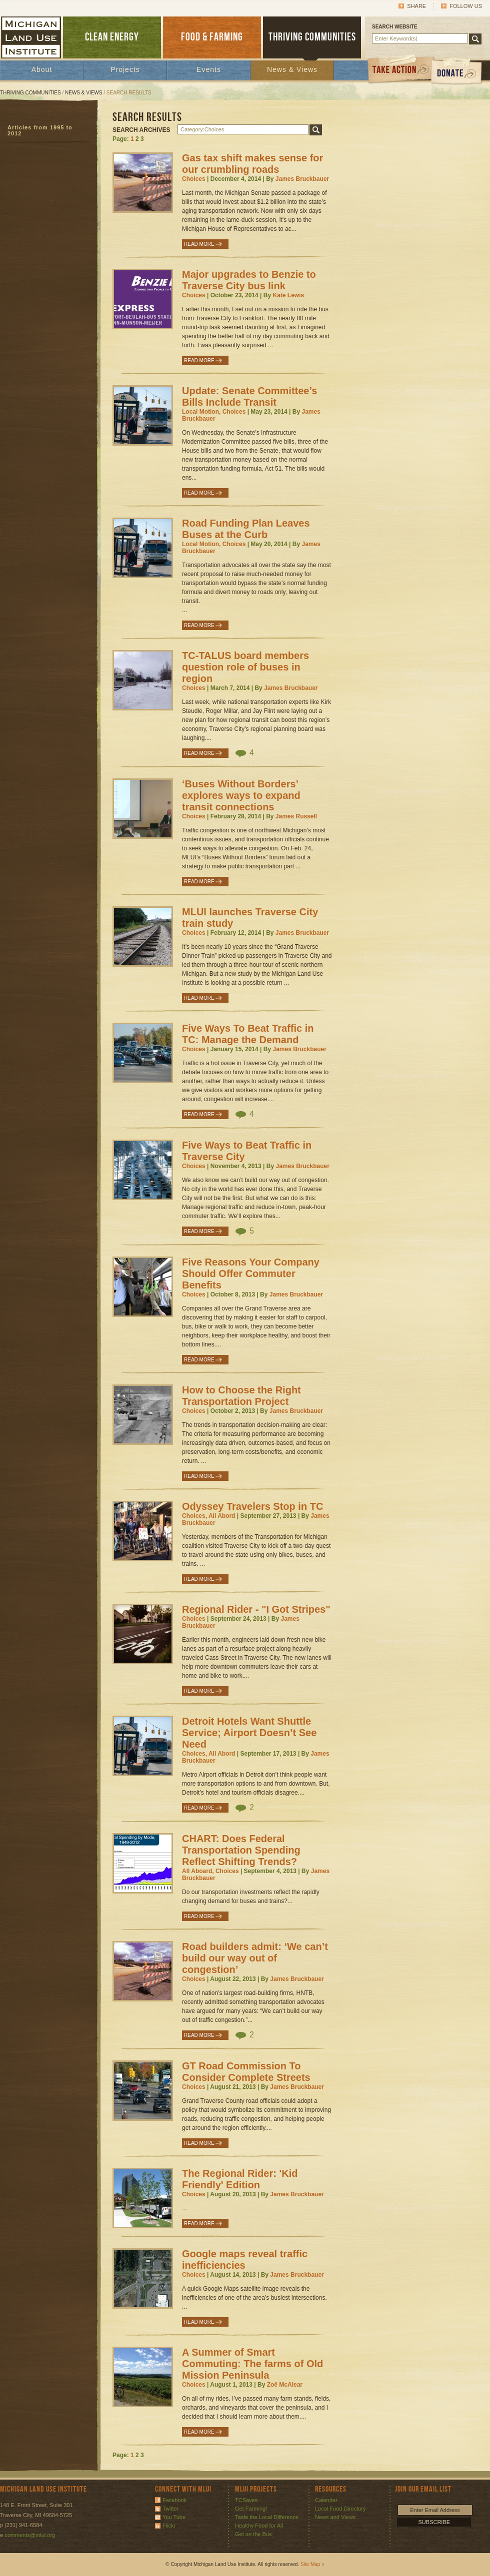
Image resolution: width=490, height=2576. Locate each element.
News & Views (292, 69)
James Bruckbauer (302, 178)
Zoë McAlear (284, 2384)
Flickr (169, 2526)
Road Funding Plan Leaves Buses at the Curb (246, 529)
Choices (194, 178)
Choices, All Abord (208, 1515)
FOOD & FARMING (212, 37)
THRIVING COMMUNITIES (312, 37)
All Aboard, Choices (210, 1871)
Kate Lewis (288, 295)
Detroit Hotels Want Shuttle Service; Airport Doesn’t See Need (249, 1733)
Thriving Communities (30, 92)
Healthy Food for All (259, 2526)
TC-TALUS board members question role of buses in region (245, 667)
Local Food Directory (340, 2509)
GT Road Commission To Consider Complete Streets (246, 2071)
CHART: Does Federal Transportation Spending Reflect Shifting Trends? (241, 1850)
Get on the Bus (253, 2534)
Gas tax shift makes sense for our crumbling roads (252, 163)
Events (208, 69)
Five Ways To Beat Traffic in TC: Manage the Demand (248, 1034)
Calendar (326, 2500)
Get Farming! (251, 2509)
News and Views (335, 2517)
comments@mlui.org (29, 2535)
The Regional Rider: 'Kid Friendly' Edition (240, 2179)
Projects (125, 69)
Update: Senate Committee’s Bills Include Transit (249, 396)
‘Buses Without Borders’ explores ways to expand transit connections (241, 795)
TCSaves (246, 2500)
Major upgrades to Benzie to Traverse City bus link (249, 280)
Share (416, 6)
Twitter (170, 2509)
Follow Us (466, 6)
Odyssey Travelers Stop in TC (252, 1506)
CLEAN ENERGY (112, 37)
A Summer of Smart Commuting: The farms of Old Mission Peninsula (252, 2364)
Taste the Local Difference (266, 2517)
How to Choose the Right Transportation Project (241, 1395)
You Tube (174, 2517)
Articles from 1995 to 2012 (40, 130)
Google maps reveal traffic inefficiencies (245, 2259)
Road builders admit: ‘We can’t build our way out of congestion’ (255, 1958)
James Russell (296, 816)
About (42, 69)
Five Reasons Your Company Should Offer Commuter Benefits (251, 1273)
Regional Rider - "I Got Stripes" (256, 1609)
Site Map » (312, 2564)
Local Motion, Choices (214, 411)
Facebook (174, 2500)
